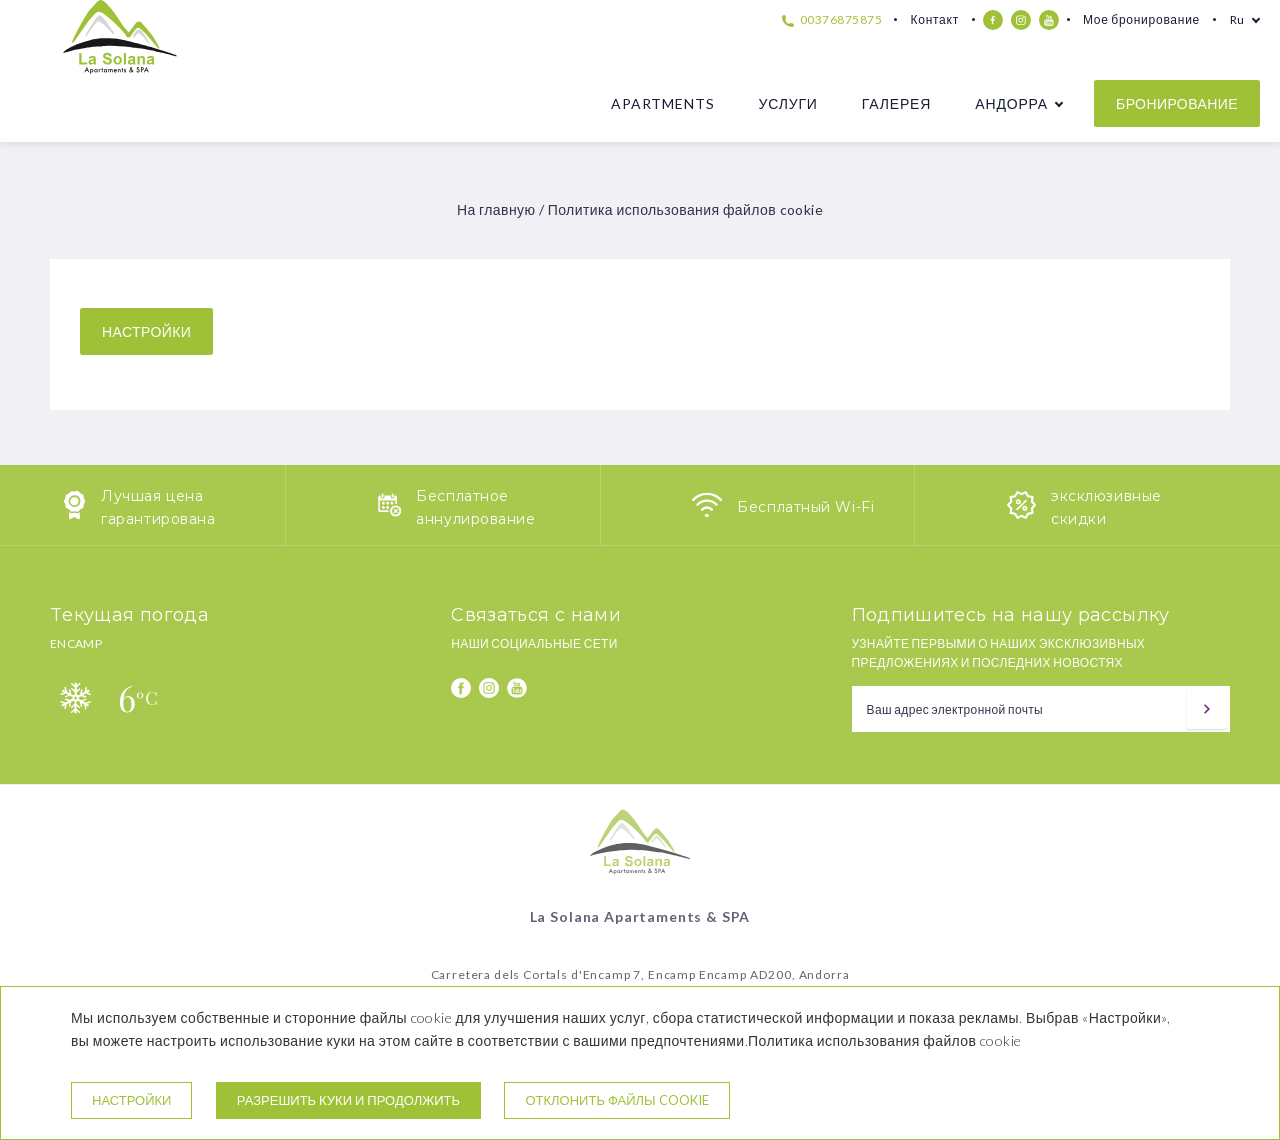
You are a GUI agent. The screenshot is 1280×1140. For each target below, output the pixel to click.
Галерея (896, 103)
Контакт (934, 19)
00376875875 (832, 19)
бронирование (1177, 103)
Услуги (787, 103)
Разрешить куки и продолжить (348, 1100)
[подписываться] (1207, 709)
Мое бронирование (1141, 19)
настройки (146, 331)
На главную (496, 209)
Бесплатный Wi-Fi (805, 507)
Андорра (1011, 103)
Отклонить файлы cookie (616, 1100)
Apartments (662, 103)
